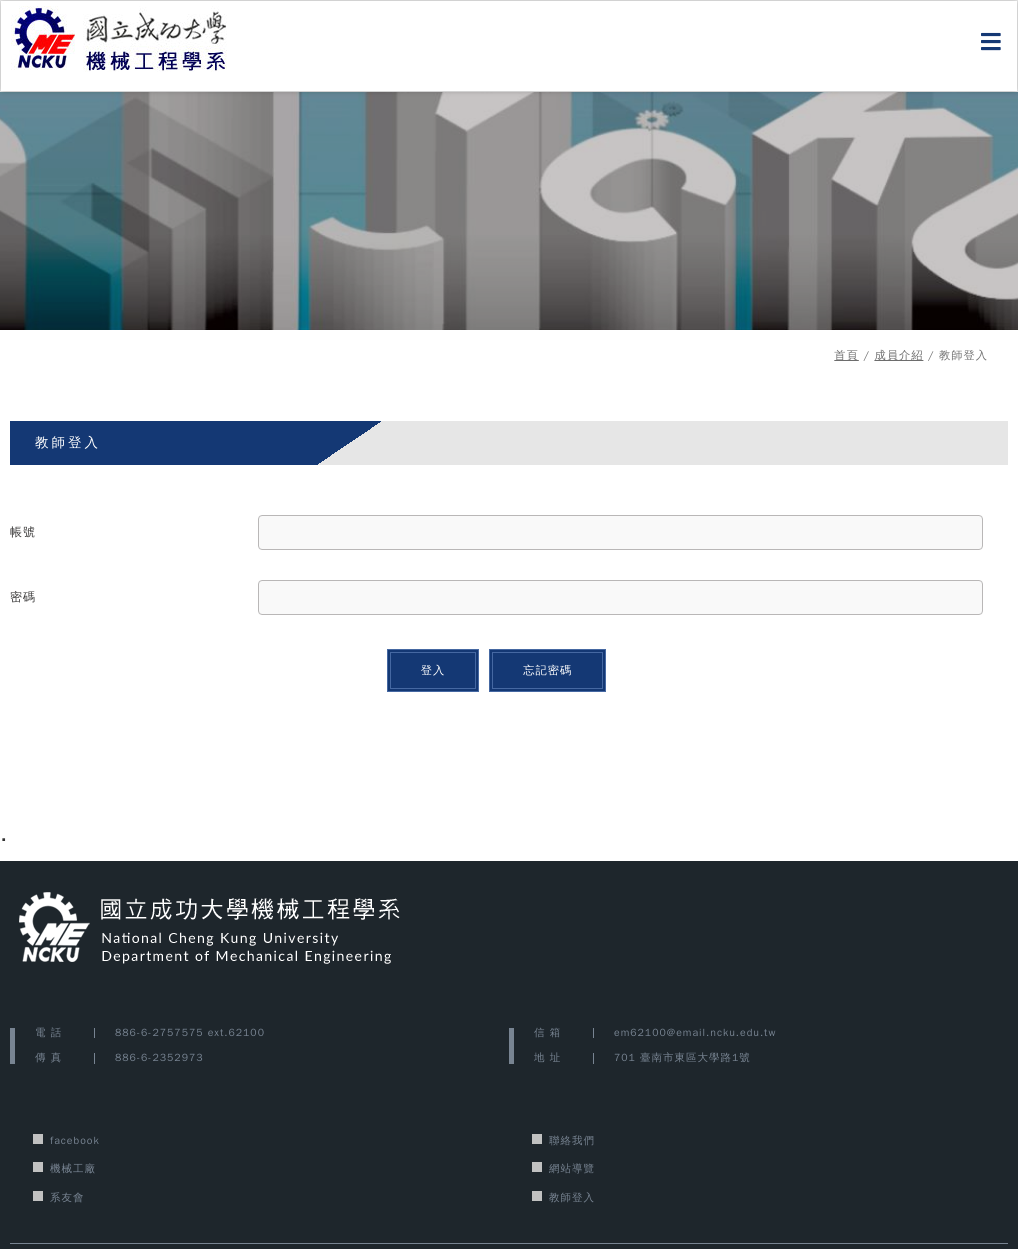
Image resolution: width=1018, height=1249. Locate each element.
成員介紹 (898, 355)
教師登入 (572, 1197)
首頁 (846, 355)
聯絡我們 (572, 1140)
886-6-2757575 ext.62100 (190, 1032)
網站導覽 (572, 1168)
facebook (75, 1140)
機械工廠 (73, 1168)
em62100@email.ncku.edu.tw (695, 1032)
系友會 (67, 1197)
